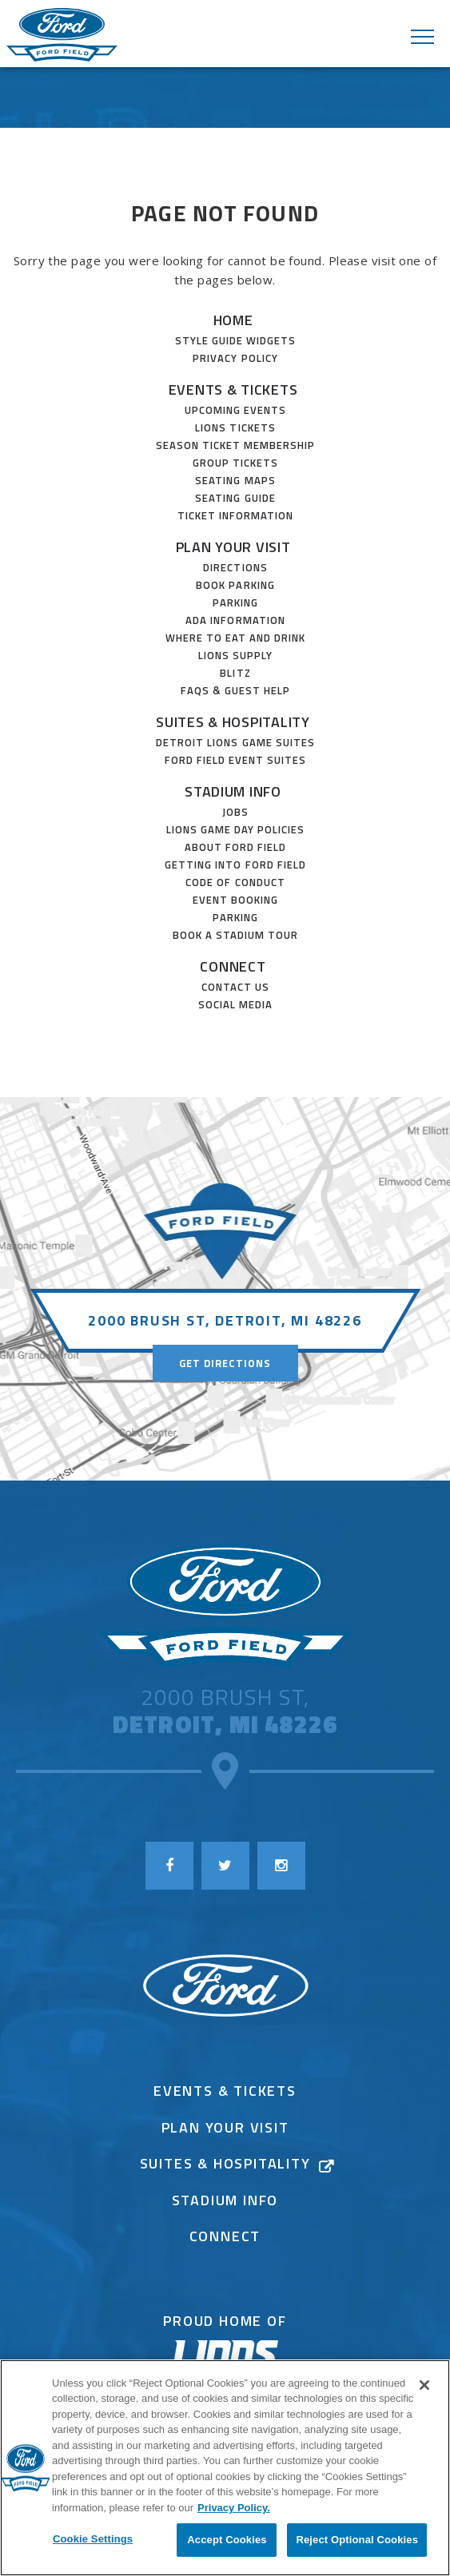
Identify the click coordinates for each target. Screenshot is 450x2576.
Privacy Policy (235, 358)
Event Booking (236, 899)
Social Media (235, 1004)
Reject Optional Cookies (357, 2540)
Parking (235, 602)
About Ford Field (236, 847)
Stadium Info (233, 791)
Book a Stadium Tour (236, 934)
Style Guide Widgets (236, 340)
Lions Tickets (235, 427)
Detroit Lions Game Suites (235, 742)
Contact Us (235, 986)
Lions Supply (235, 655)
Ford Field (61, 36)
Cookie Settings (93, 2539)
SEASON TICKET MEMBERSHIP (236, 445)
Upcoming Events (236, 409)
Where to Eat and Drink (235, 637)
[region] (225, 2467)
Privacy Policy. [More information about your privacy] (233, 2508)
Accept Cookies (226, 2540)
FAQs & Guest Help (236, 690)
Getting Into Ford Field (235, 864)
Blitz (235, 672)
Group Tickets (236, 462)
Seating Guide (235, 497)
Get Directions (225, 1363)
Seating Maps (235, 480)
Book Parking (235, 584)
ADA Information (235, 620)
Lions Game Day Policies (235, 829)
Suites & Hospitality (232, 722)
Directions (235, 567)
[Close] (424, 2385)
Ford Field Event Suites (236, 759)
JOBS (235, 811)
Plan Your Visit (233, 547)
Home (233, 320)
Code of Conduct (235, 882)
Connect (232, 966)
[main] (225, 620)
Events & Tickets (233, 389)
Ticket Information (235, 515)
